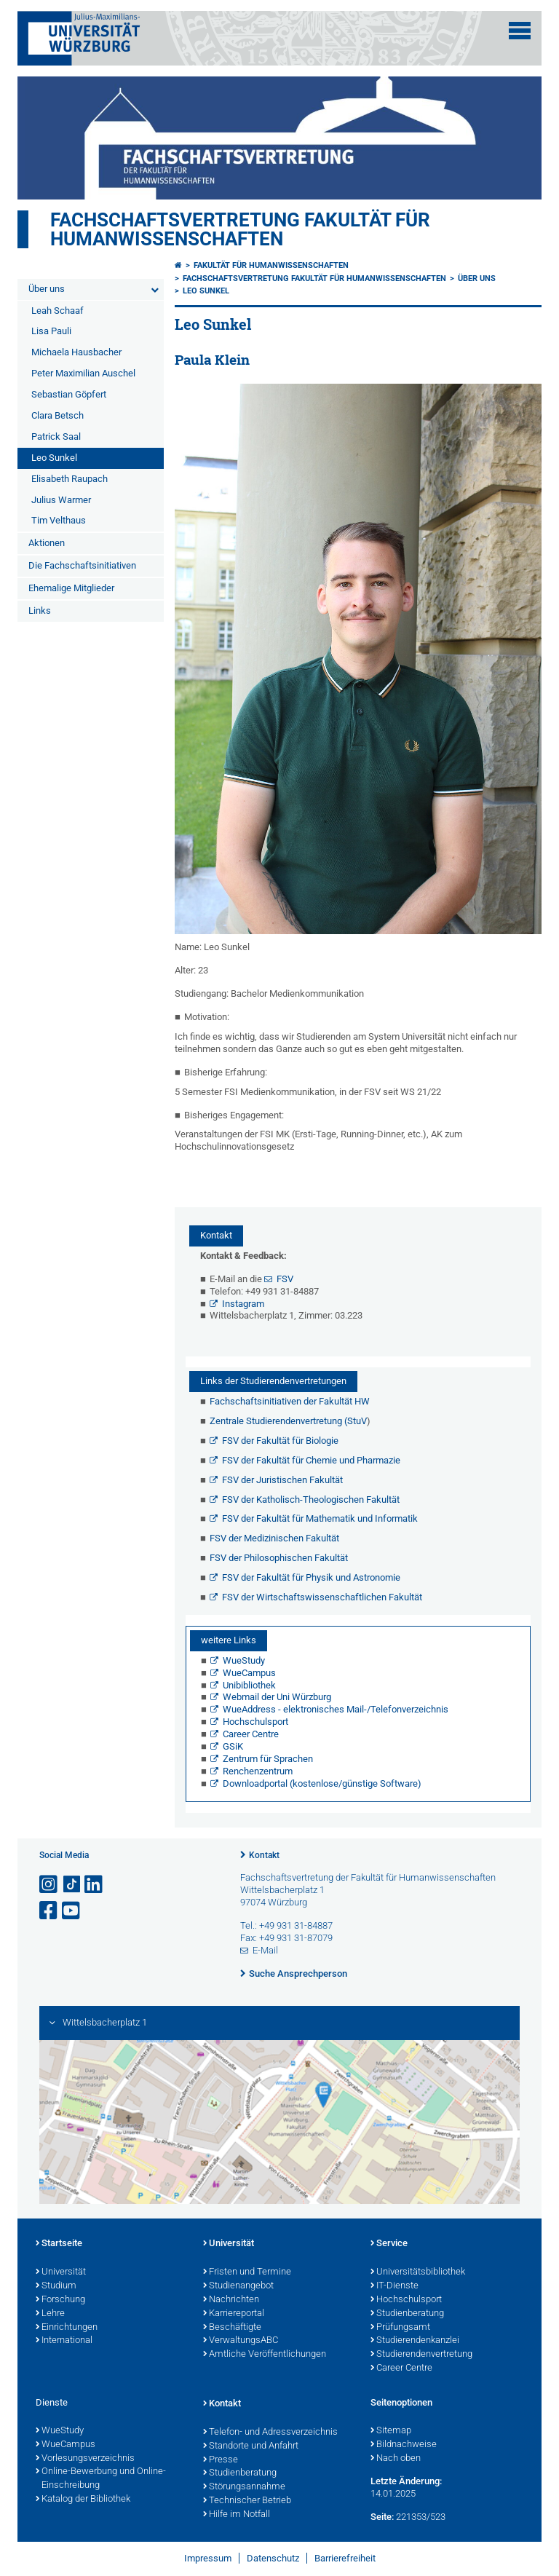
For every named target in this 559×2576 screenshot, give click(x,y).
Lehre (50, 2313)
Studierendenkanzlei (414, 2340)
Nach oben (395, 2458)
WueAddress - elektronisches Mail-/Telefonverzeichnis (335, 1709)
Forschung (60, 2300)
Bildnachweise (403, 2444)
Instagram (243, 1303)
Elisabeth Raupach (69, 478)
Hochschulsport (255, 1721)
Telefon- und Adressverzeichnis (270, 2432)
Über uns (46, 288)
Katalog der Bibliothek (83, 2499)
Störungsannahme (244, 2487)
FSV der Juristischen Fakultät (282, 1479)
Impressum (207, 2558)
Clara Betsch (57, 415)
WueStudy (244, 1660)
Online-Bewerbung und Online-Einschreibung (101, 2478)
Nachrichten (231, 2300)
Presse (220, 2460)
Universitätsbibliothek (417, 2272)
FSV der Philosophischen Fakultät (279, 1557)
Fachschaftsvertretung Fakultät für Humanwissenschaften (240, 229)
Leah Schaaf (57, 310)
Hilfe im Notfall (236, 2514)
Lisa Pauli (51, 330)
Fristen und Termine (247, 2272)
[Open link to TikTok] (72, 1884)
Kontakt (264, 1855)
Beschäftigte (232, 2327)
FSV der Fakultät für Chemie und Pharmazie (311, 1460)
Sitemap (390, 2431)
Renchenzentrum (258, 1771)
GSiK (233, 1746)
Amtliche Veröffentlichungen (264, 2354)
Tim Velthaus (58, 520)
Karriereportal (233, 2313)
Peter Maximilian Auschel (83, 373)
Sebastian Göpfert (68, 394)
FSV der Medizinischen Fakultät (274, 1538)
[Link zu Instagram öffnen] (49, 1884)
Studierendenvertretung (421, 2354)
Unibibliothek (249, 1685)
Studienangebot (238, 2286)
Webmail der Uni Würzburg (277, 1696)
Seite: (382, 2516)
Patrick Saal (56, 436)
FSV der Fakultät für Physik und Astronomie (311, 1577)
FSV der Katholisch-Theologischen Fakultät (311, 1499)
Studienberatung (407, 2313)
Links (39, 610)
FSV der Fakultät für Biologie (280, 1440)
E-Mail (265, 1950)
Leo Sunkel (54, 457)
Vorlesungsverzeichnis (85, 2458)
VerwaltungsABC (240, 2340)
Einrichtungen (67, 2327)
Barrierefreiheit (345, 2558)
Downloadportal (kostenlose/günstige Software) (322, 1783)
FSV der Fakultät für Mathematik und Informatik (320, 1518)
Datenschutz (273, 2558)
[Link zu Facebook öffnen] (49, 1911)
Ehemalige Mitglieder (71, 587)
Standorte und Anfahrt (250, 2446)
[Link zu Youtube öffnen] (72, 1911)
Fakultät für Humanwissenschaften (271, 265)
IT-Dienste (394, 2286)
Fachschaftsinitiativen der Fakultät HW (290, 1401)
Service (389, 2244)
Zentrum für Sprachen (268, 1758)
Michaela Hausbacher (76, 352)
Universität (61, 2272)
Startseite (59, 2244)
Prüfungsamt (400, 2327)
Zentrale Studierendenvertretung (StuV (288, 1420)
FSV (285, 1278)
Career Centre (251, 1733)
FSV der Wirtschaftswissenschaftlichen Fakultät (322, 1597)
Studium (56, 2286)
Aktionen (46, 542)
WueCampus (249, 1672)
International (64, 2340)
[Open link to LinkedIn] (94, 1884)
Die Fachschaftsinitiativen (82, 565)
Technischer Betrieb (247, 2501)
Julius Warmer (61, 499)
